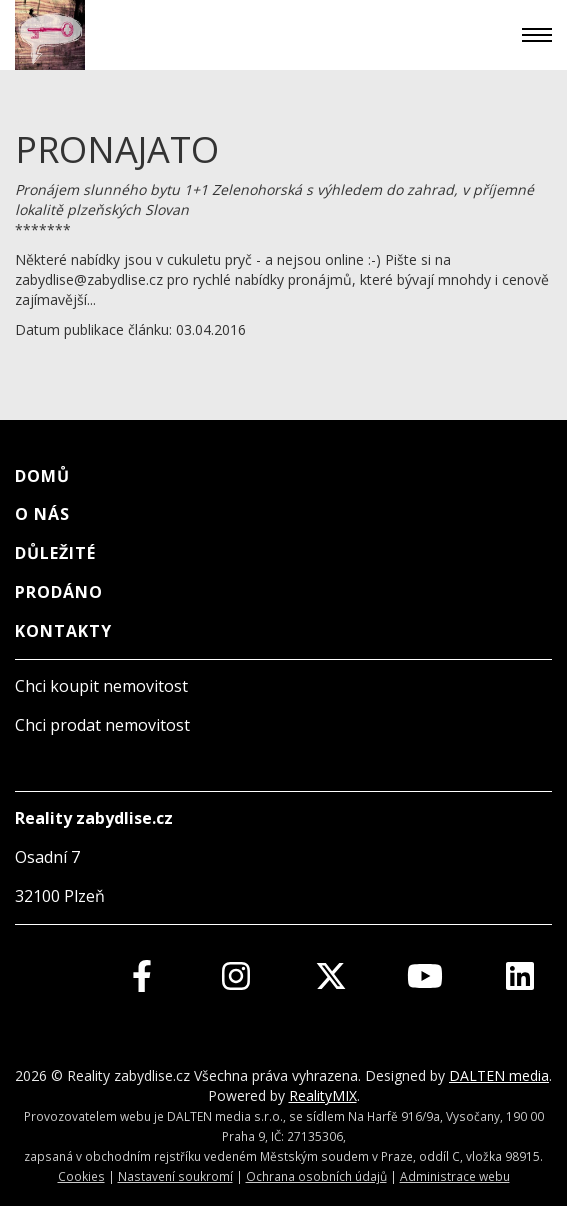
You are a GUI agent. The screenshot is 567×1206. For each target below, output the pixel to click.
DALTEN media (499, 1075)
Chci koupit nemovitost (101, 686)
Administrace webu (455, 1176)
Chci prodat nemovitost (102, 725)
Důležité (55, 553)
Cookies (81, 1176)
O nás (42, 514)
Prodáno (59, 592)
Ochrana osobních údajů (316, 1176)
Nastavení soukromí (175, 1176)
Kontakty (63, 631)
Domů (42, 476)
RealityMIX (323, 1095)
